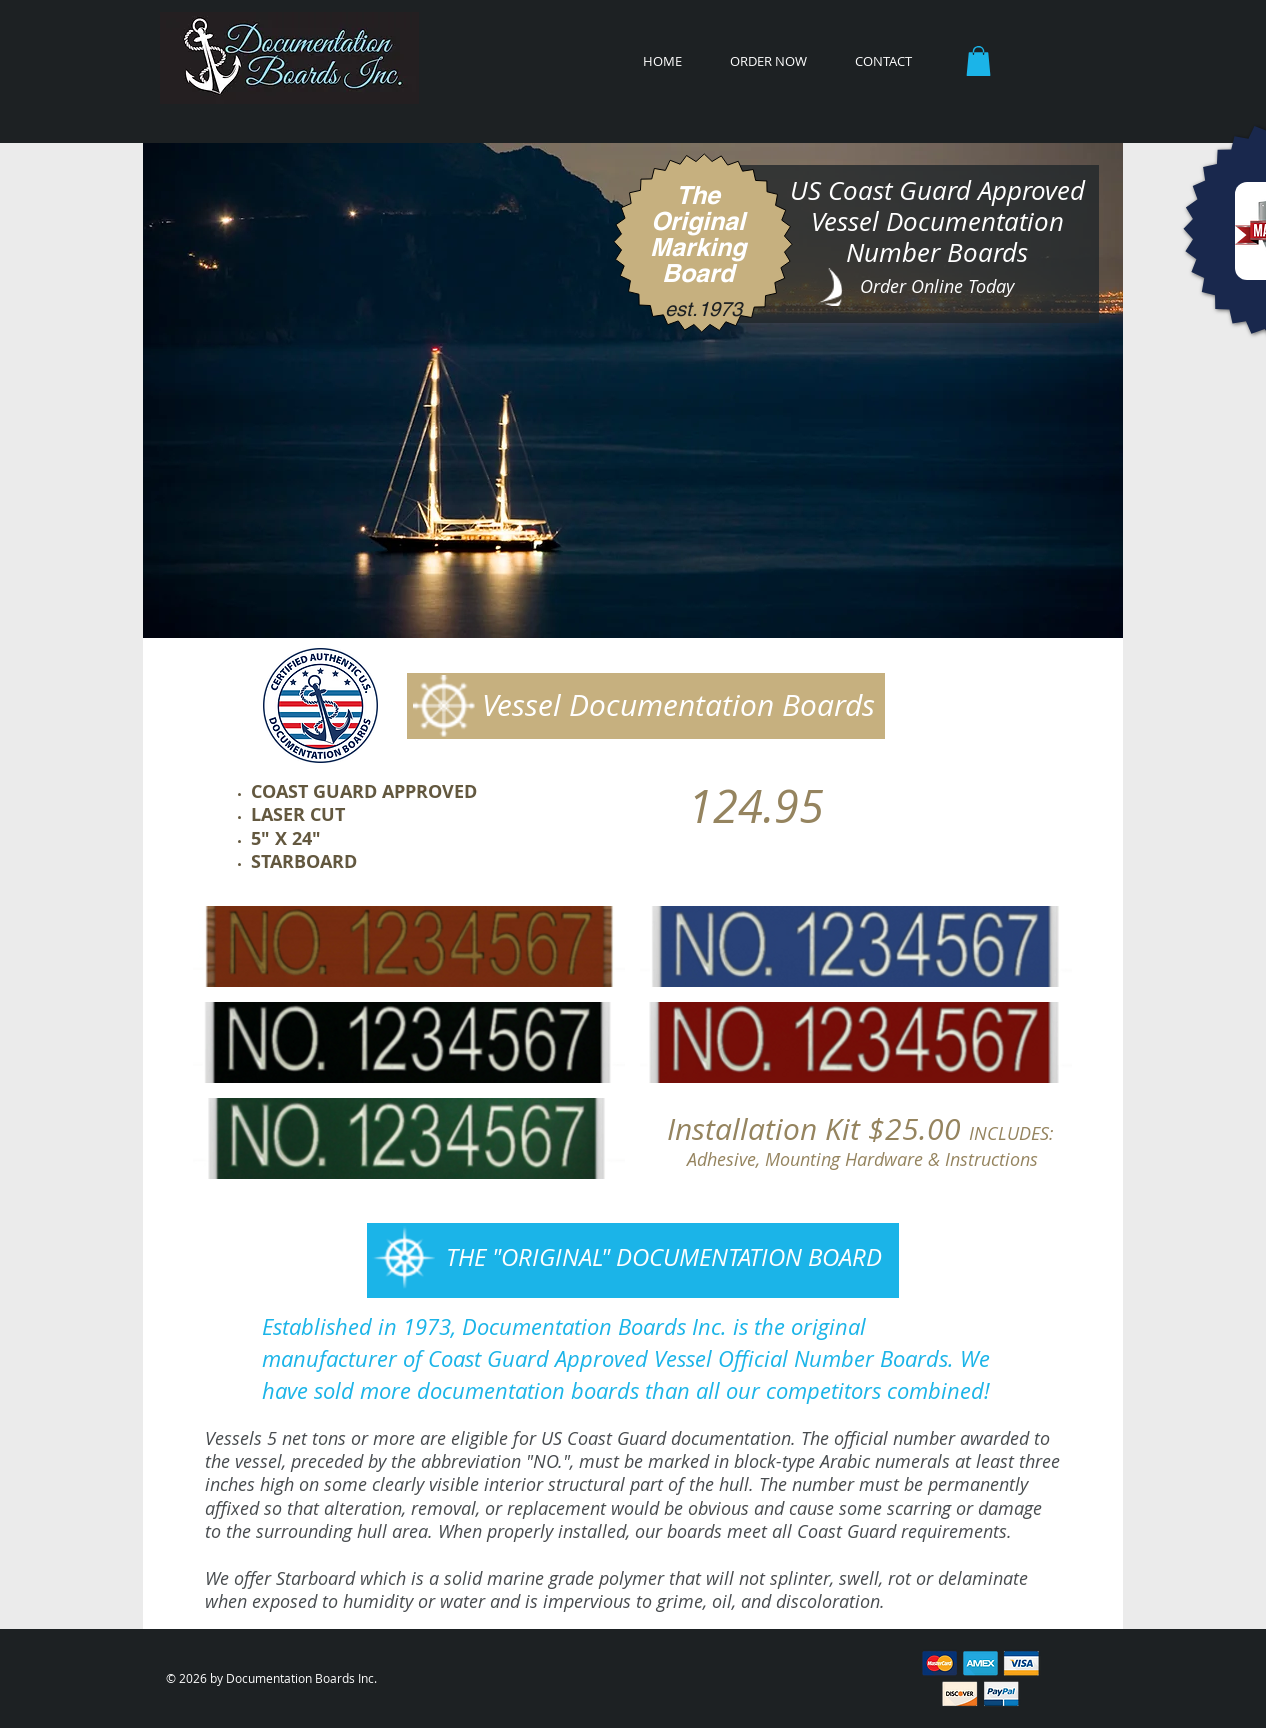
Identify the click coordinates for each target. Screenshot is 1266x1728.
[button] (978, 61)
